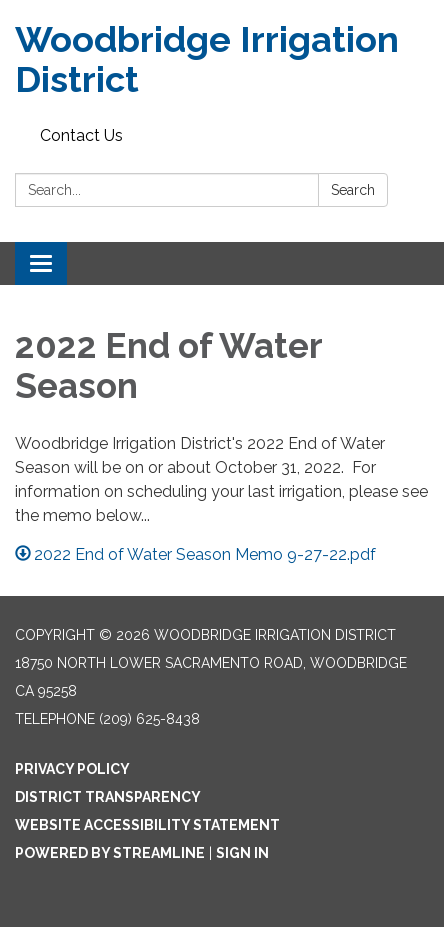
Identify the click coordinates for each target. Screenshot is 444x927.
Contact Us (81, 135)
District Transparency (108, 797)
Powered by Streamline (110, 853)
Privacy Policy (72, 769)
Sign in (242, 853)
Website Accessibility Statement (147, 825)
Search (353, 190)
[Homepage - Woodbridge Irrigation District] (222, 59)
